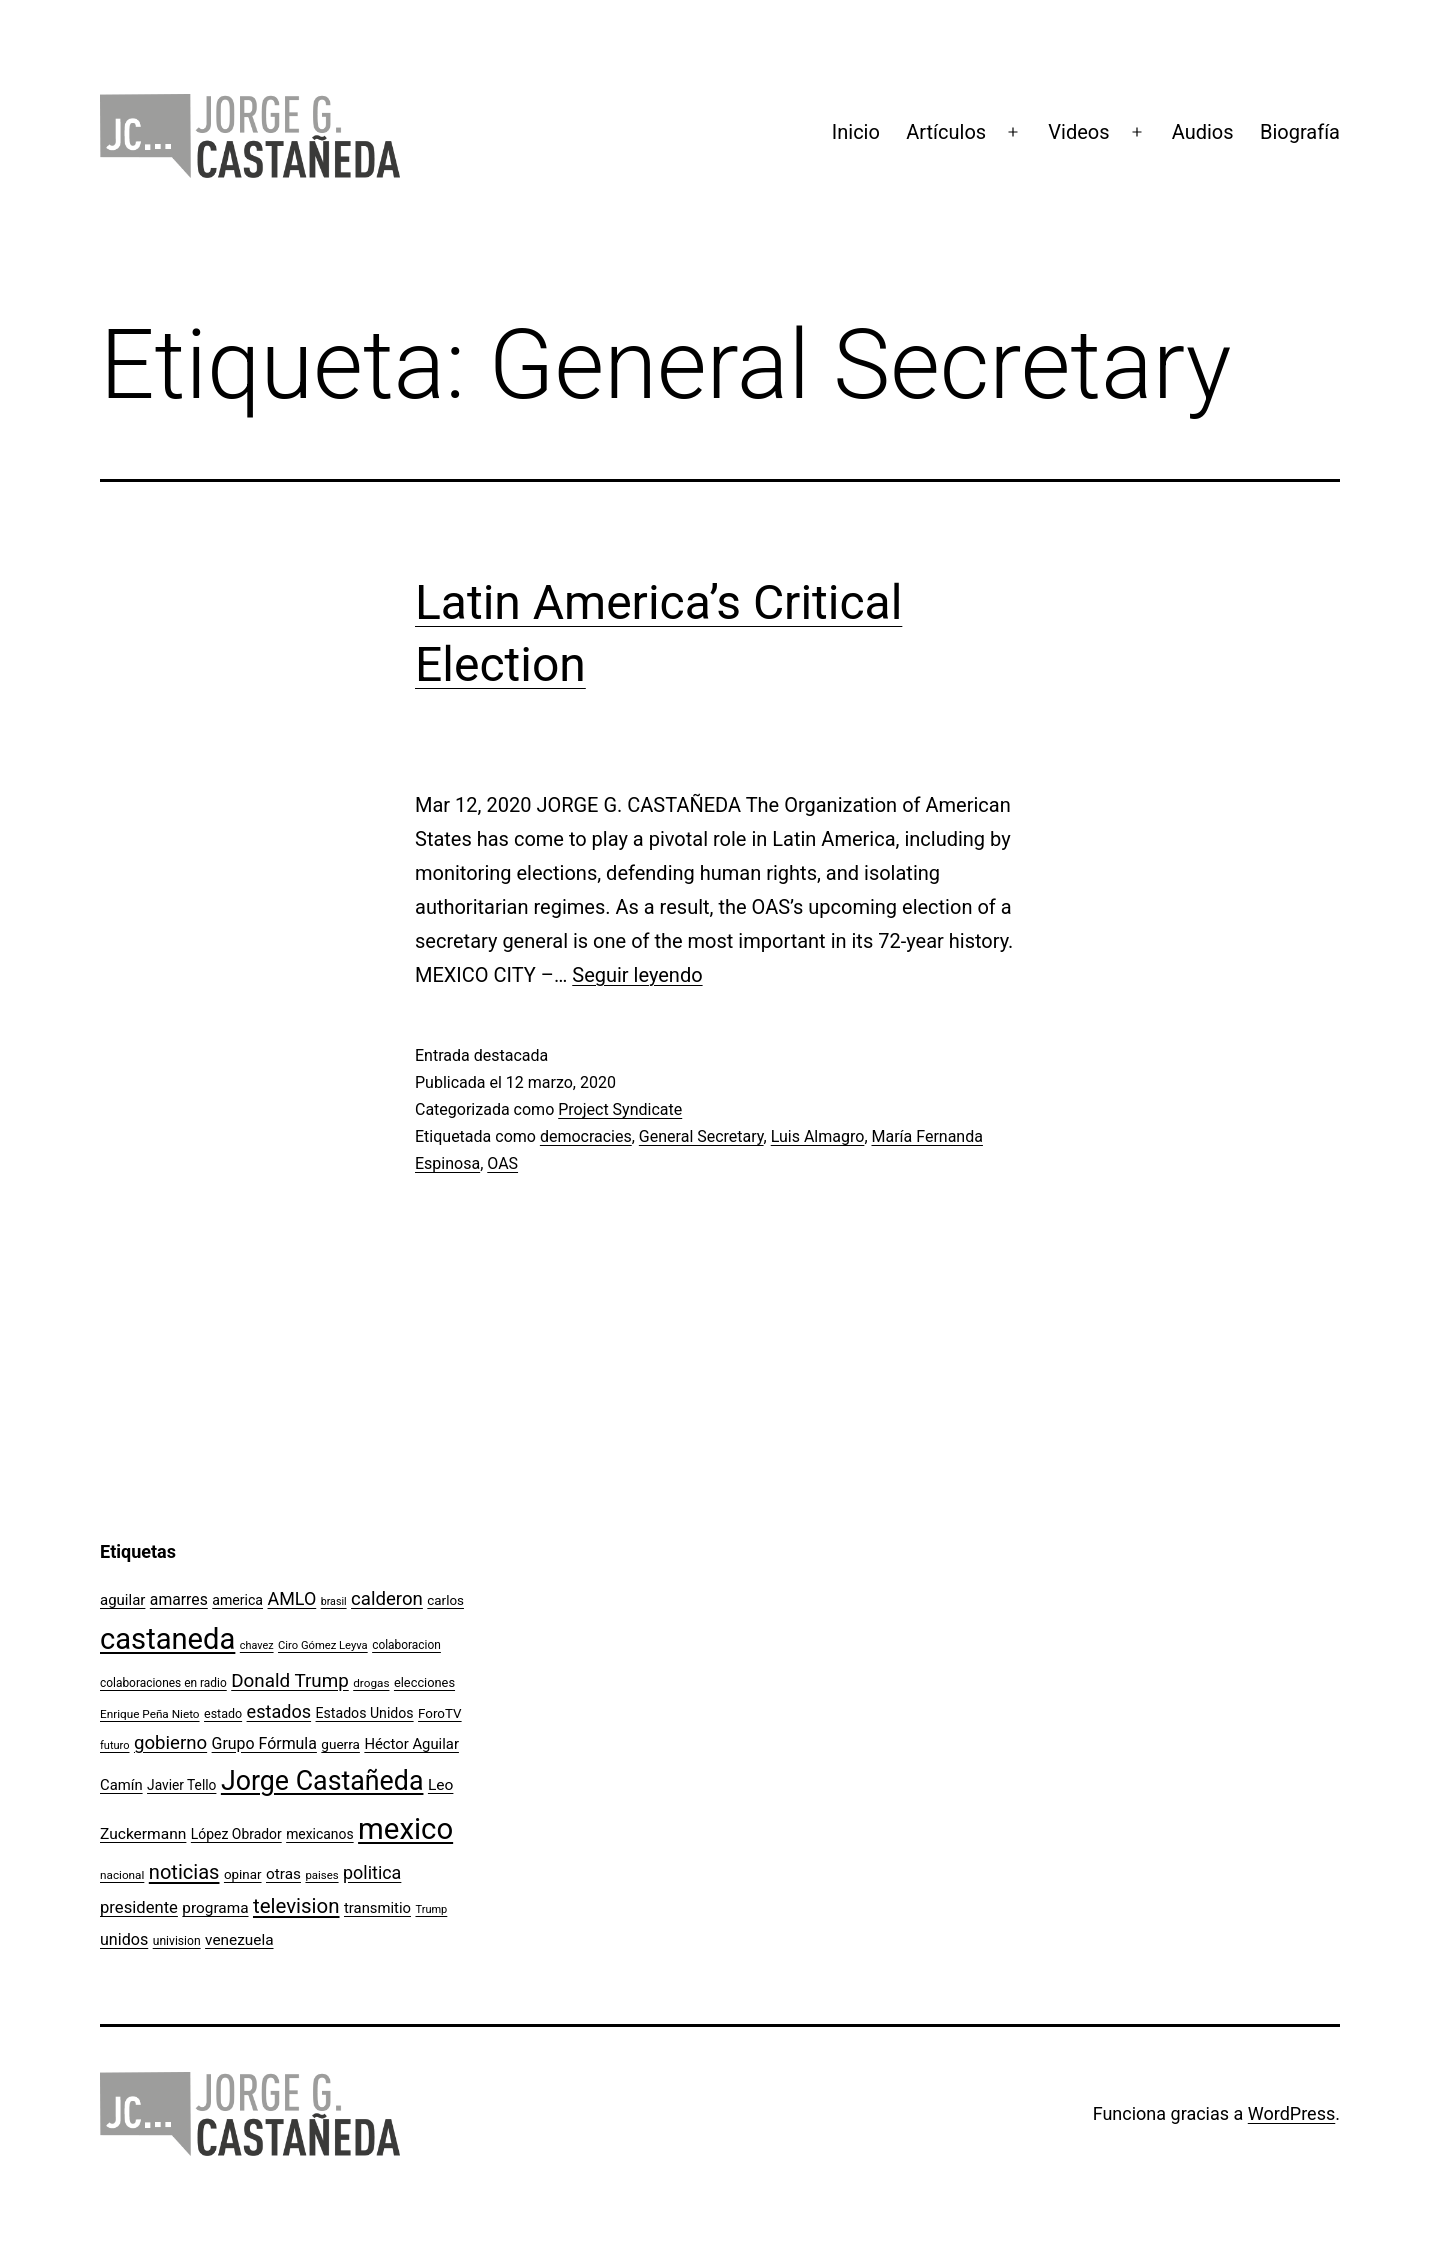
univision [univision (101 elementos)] (177, 1941)
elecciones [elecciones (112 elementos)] (424, 1682)
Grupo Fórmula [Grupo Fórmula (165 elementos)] (264, 1743)
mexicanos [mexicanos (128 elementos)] (319, 1834)
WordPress (1291, 2113)
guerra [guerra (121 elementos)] (340, 1744)
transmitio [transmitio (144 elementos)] (377, 1908)
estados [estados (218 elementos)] (279, 1711)
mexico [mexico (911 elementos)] (405, 1829)
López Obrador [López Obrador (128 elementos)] (236, 1834)
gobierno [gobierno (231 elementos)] (170, 1743)
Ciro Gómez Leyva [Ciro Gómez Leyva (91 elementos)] (323, 1645)
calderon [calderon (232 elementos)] (387, 1599)
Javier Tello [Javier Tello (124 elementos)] (181, 1785)
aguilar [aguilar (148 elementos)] (122, 1600)
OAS (502, 1163)
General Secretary (701, 1136)
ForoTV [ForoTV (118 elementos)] (440, 1713)
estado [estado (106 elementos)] (223, 1713)
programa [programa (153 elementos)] (215, 1908)
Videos (1078, 132)
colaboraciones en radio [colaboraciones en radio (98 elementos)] (163, 1683)
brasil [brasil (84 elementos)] (334, 1601)
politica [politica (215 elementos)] (372, 1872)
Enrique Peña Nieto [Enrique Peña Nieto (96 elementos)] (150, 1714)
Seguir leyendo (637, 975)
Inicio (856, 132)
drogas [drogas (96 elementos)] (371, 1683)
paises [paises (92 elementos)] (321, 1875)
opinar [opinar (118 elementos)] (243, 1874)
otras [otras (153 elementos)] (283, 1874)
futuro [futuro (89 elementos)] (115, 1745)
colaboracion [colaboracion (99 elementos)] (406, 1645)
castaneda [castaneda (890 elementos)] (167, 1639)
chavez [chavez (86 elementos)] (257, 1645)
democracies (586, 1136)
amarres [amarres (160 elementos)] (179, 1599)
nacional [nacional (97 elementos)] (122, 1875)
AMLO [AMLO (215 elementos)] (292, 1598)
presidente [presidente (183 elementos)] (139, 1907)
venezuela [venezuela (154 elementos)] (239, 1940)
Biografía (1300, 132)
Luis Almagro (818, 1136)
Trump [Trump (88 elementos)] (431, 1909)
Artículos (946, 132)
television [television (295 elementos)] (296, 1906)
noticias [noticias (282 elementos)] (184, 1872)
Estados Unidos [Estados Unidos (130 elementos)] (365, 1713)
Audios (1203, 132)
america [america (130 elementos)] (237, 1600)
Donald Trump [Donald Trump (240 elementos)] (290, 1681)
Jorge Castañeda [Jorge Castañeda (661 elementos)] (322, 1781)
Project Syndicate (620, 1109)
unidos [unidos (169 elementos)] (124, 1939)
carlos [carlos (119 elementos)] (445, 1600)
